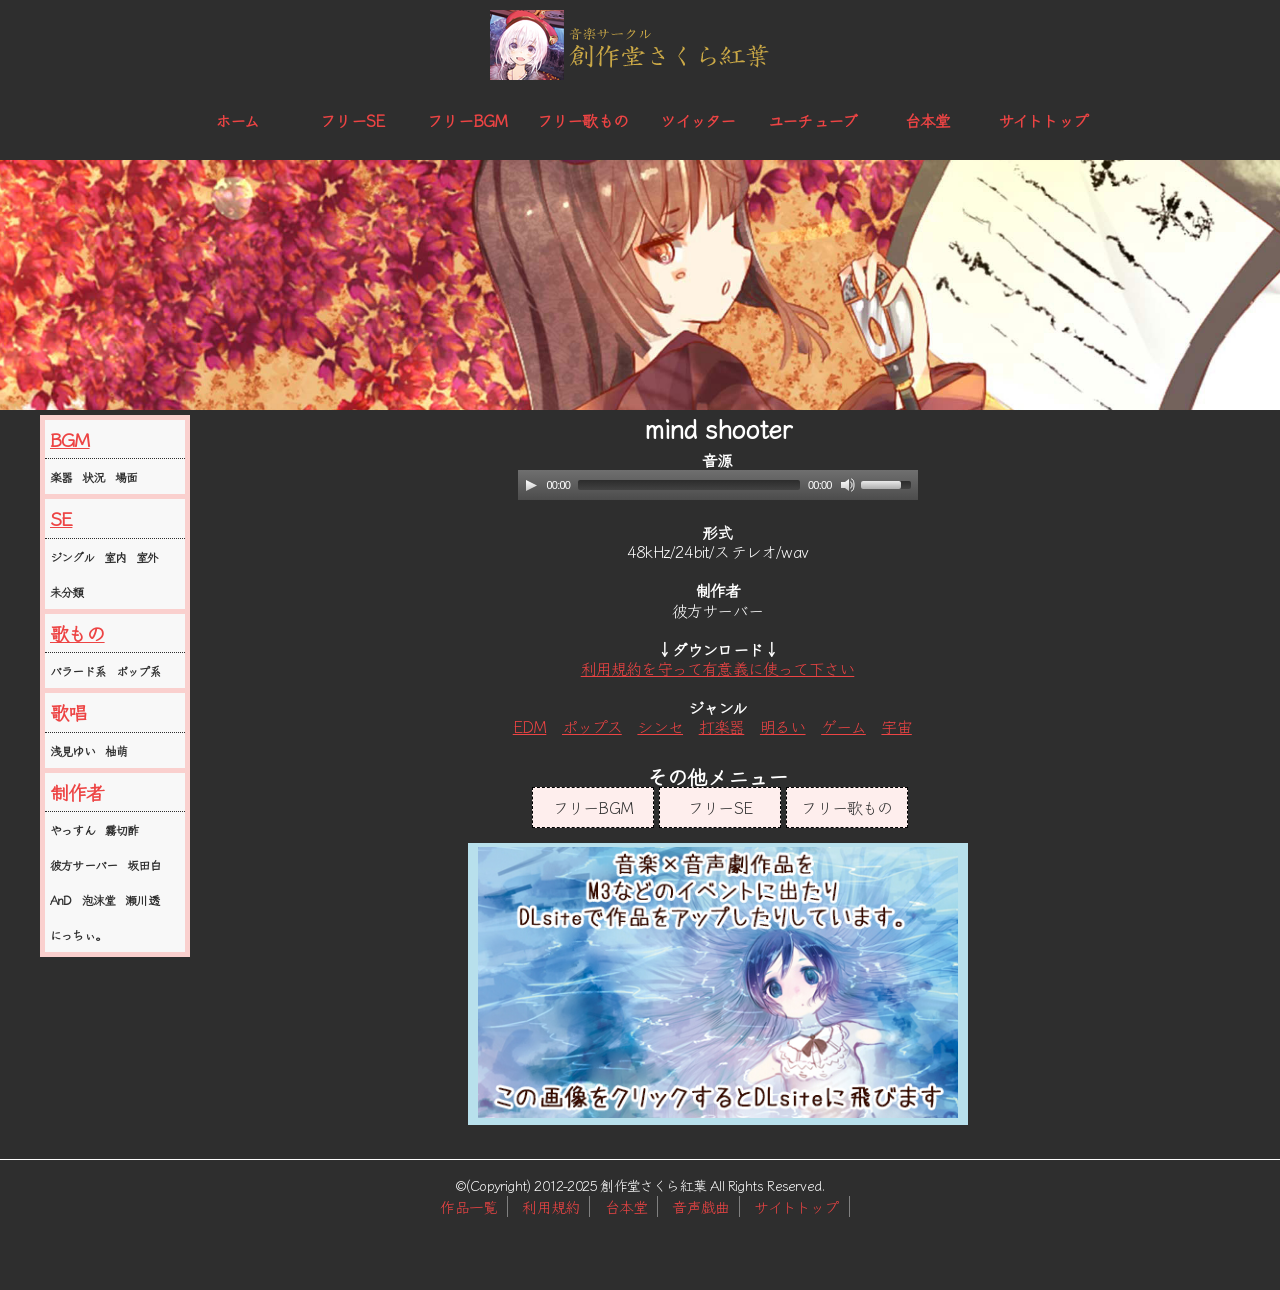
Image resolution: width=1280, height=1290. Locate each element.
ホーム (237, 120)
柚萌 (116, 750)
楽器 (61, 476)
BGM (70, 439)
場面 (126, 476)
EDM (530, 726)
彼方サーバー (83, 864)
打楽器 (722, 726)
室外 (147, 556)
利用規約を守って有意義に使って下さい (718, 668)
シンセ (660, 726)
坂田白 (144, 864)
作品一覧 (468, 1206)
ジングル (72, 556)
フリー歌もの (582, 120)
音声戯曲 (700, 1206)
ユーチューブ (812, 120)
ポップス (592, 726)
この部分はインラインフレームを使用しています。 (718, 984)
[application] (718, 485)
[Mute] (848, 485)
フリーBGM (467, 120)
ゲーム (843, 726)
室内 (115, 556)
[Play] (531, 485)
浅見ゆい (72, 750)
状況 (93, 476)
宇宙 (896, 726)
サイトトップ (1043, 120)
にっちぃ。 (78, 934)
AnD (61, 899)
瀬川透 (142, 899)
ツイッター (698, 120)
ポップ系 (138, 670)
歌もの (77, 633)
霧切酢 (122, 829)
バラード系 (78, 670)
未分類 (67, 591)
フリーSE (352, 120)
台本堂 (928, 120)
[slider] (689, 485)
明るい (783, 726)
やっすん (72, 829)
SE (61, 518)
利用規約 (550, 1206)
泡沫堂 (99, 899)
